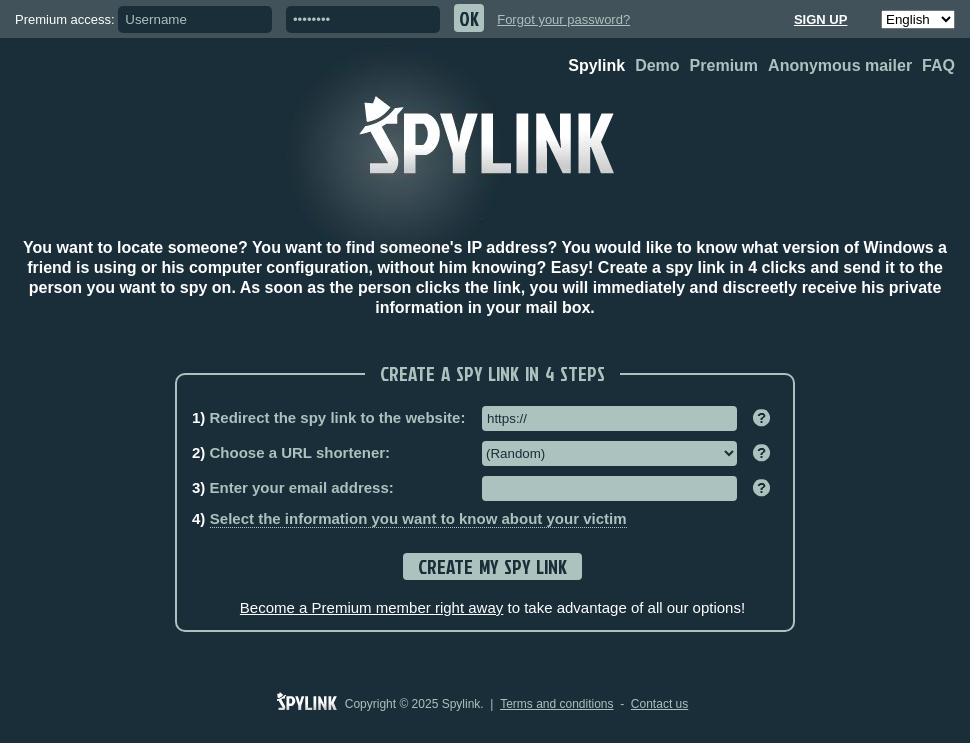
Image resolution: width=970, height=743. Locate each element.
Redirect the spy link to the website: (328, 417)
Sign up (820, 19)
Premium (724, 65)
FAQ (938, 65)
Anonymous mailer (840, 65)
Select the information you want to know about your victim (418, 518)
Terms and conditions (556, 704)
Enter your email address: (293, 487)
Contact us (659, 704)
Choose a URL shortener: (291, 452)
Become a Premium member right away (371, 607)
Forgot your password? (563, 19)
